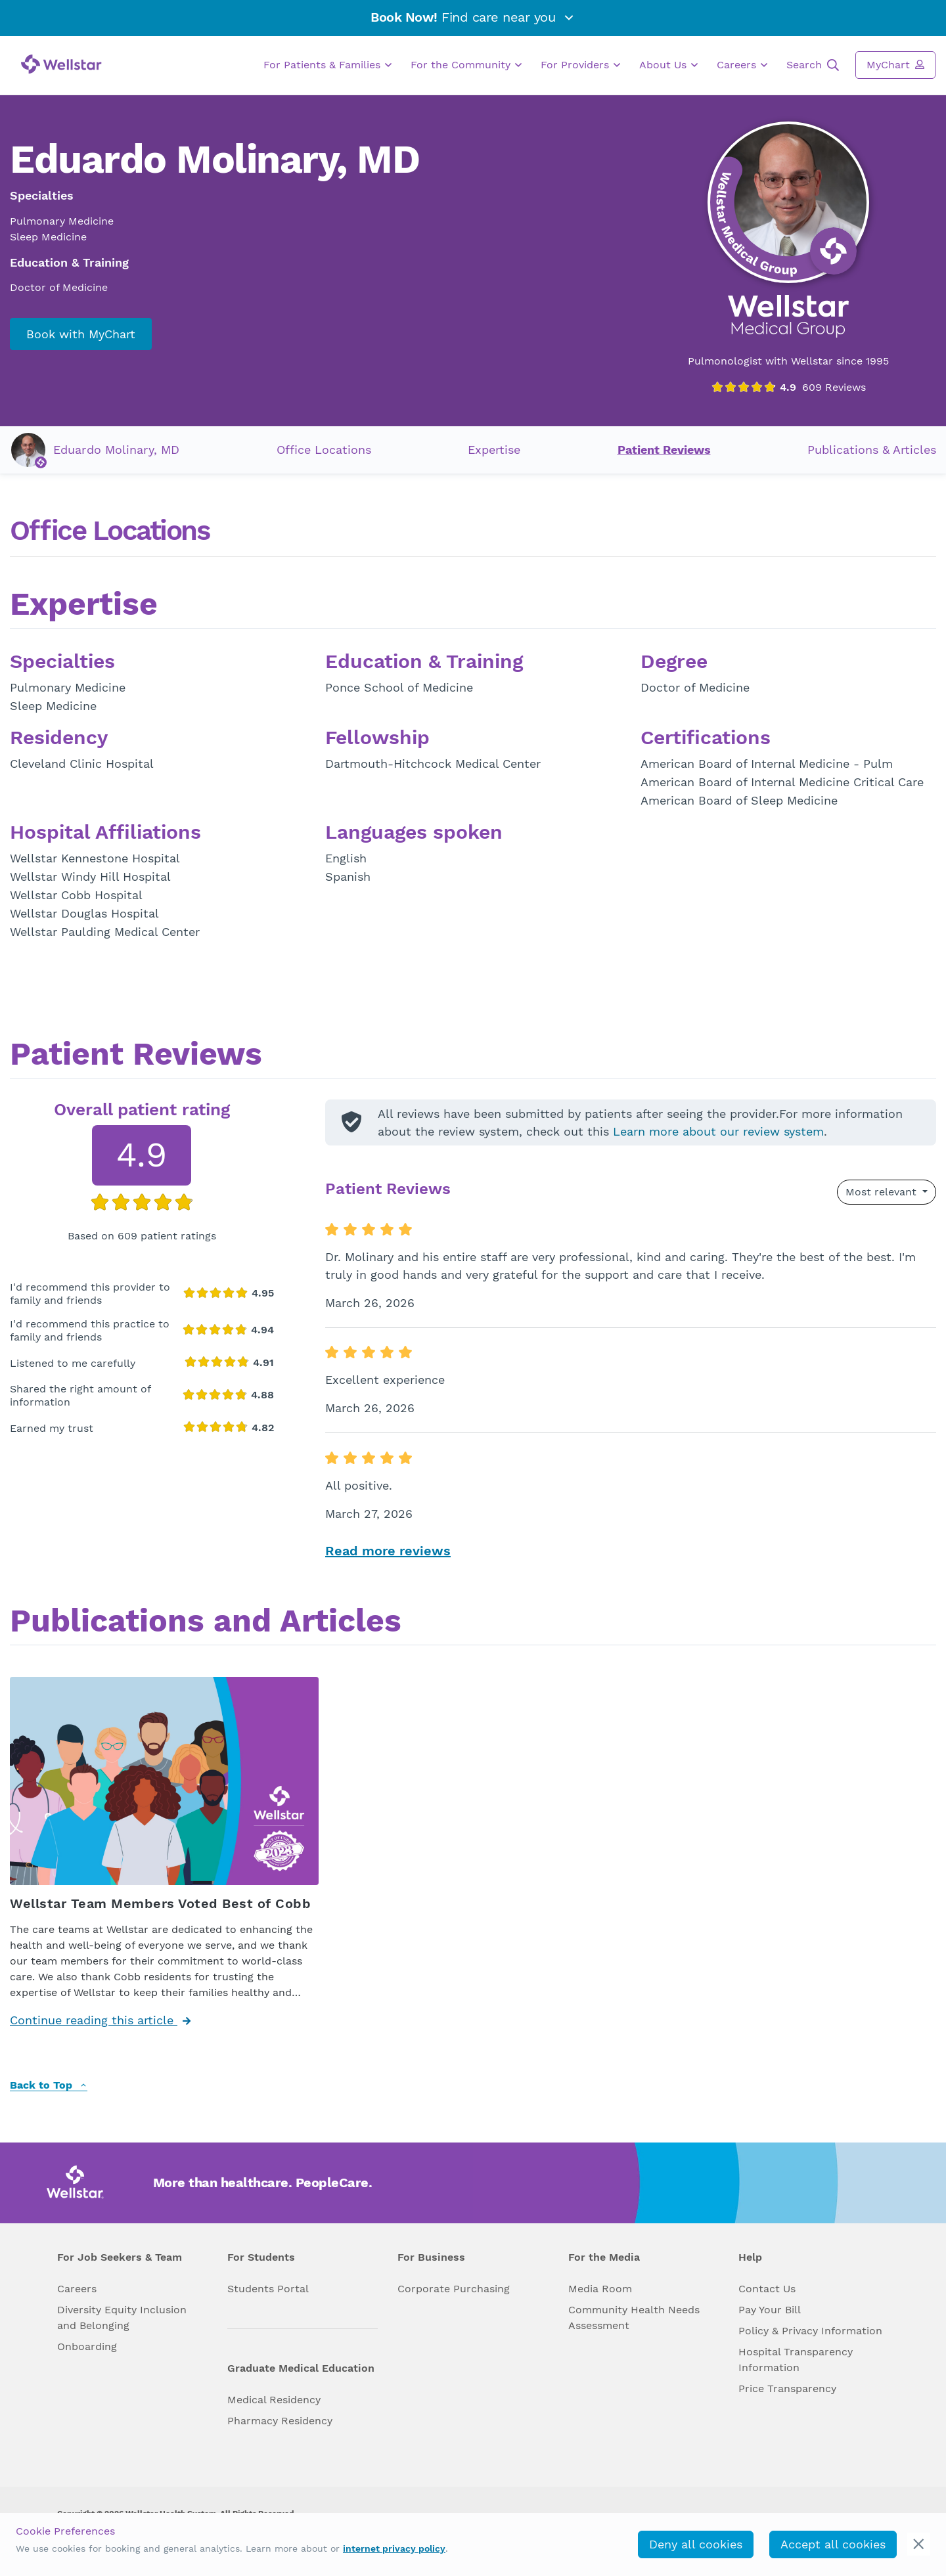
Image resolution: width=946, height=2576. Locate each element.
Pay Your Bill (769, 2309)
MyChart (895, 64)
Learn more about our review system (718, 1131)
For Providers (580, 65)
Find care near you (473, 17)
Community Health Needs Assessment (634, 2317)
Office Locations (324, 449)
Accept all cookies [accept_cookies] (833, 2544)
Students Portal (268, 2288)
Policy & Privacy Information (810, 2330)
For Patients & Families (327, 65)
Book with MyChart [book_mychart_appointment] (80, 334)
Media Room (600, 2288)
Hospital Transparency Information (795, 2359)
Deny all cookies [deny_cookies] (695, 2544)
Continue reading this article (100, 2020)
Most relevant (882, 1192)
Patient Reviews (664, 449)
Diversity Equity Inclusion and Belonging (122, 2317)
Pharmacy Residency (279, 2420)
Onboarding (87, 2346)
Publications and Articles (205, 1622)
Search (812, 65)
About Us (668, 65)
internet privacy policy (394, 2548)
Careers (742, 65)
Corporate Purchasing (453, 2288)
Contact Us (767, 2288)
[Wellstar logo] (61, 64)
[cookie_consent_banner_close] (918, 2544)
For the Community (466, 65)
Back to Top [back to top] (48, 2085)
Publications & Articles (871, 449)
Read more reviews (388, 1551)
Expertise (494, 449)
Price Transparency (787, 2388)
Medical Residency (274, 2399)
